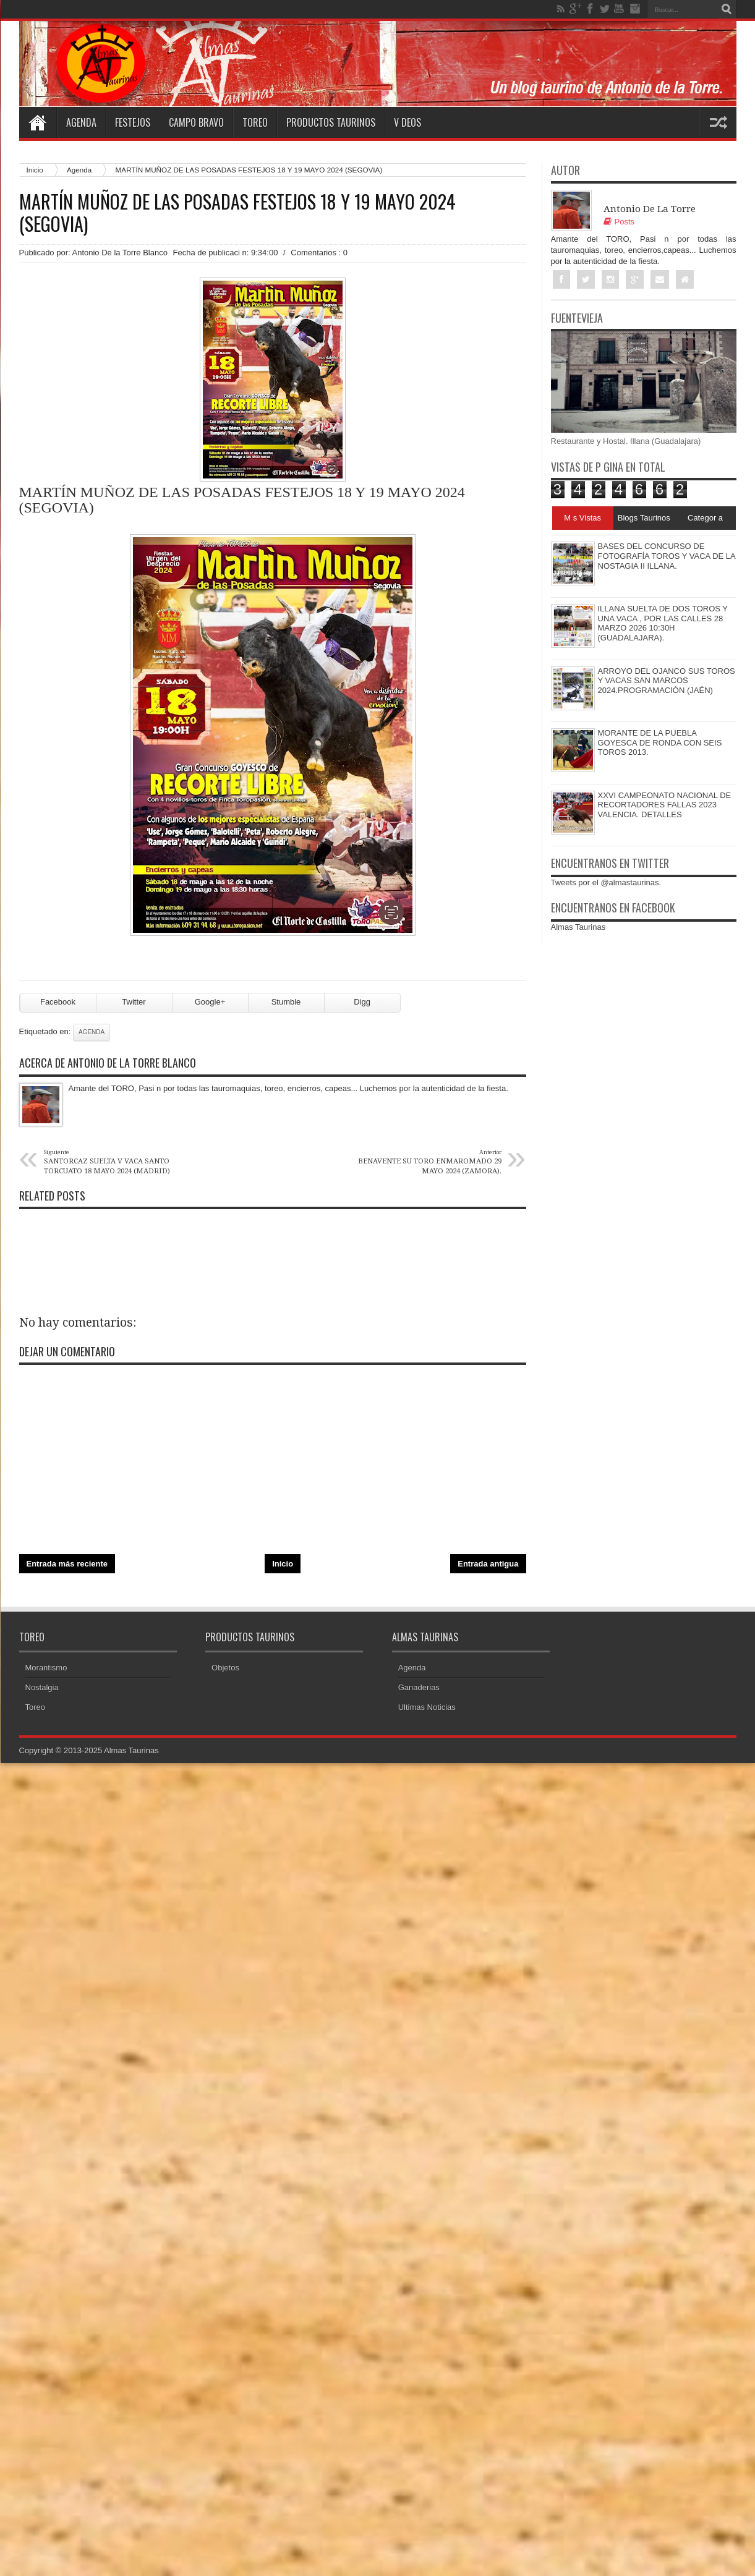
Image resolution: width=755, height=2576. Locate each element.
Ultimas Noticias (427, 1707)
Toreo (255, 122)
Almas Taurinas (578, 927)
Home (37, 122)
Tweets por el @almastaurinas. (606, 882)
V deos (407, 122)
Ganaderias (419, 1687)
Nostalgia (42, 1687)
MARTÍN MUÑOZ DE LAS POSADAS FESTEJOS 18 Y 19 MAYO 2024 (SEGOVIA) (237, 212)
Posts (619, 221)
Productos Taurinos (330, 122)
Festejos (132, 122)
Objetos (225, 1667)
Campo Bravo (196, 122)
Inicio (35, 170)
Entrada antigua (488, 1563)
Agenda (81, 122)
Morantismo (46, 1667)
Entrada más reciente (67, 1563)
